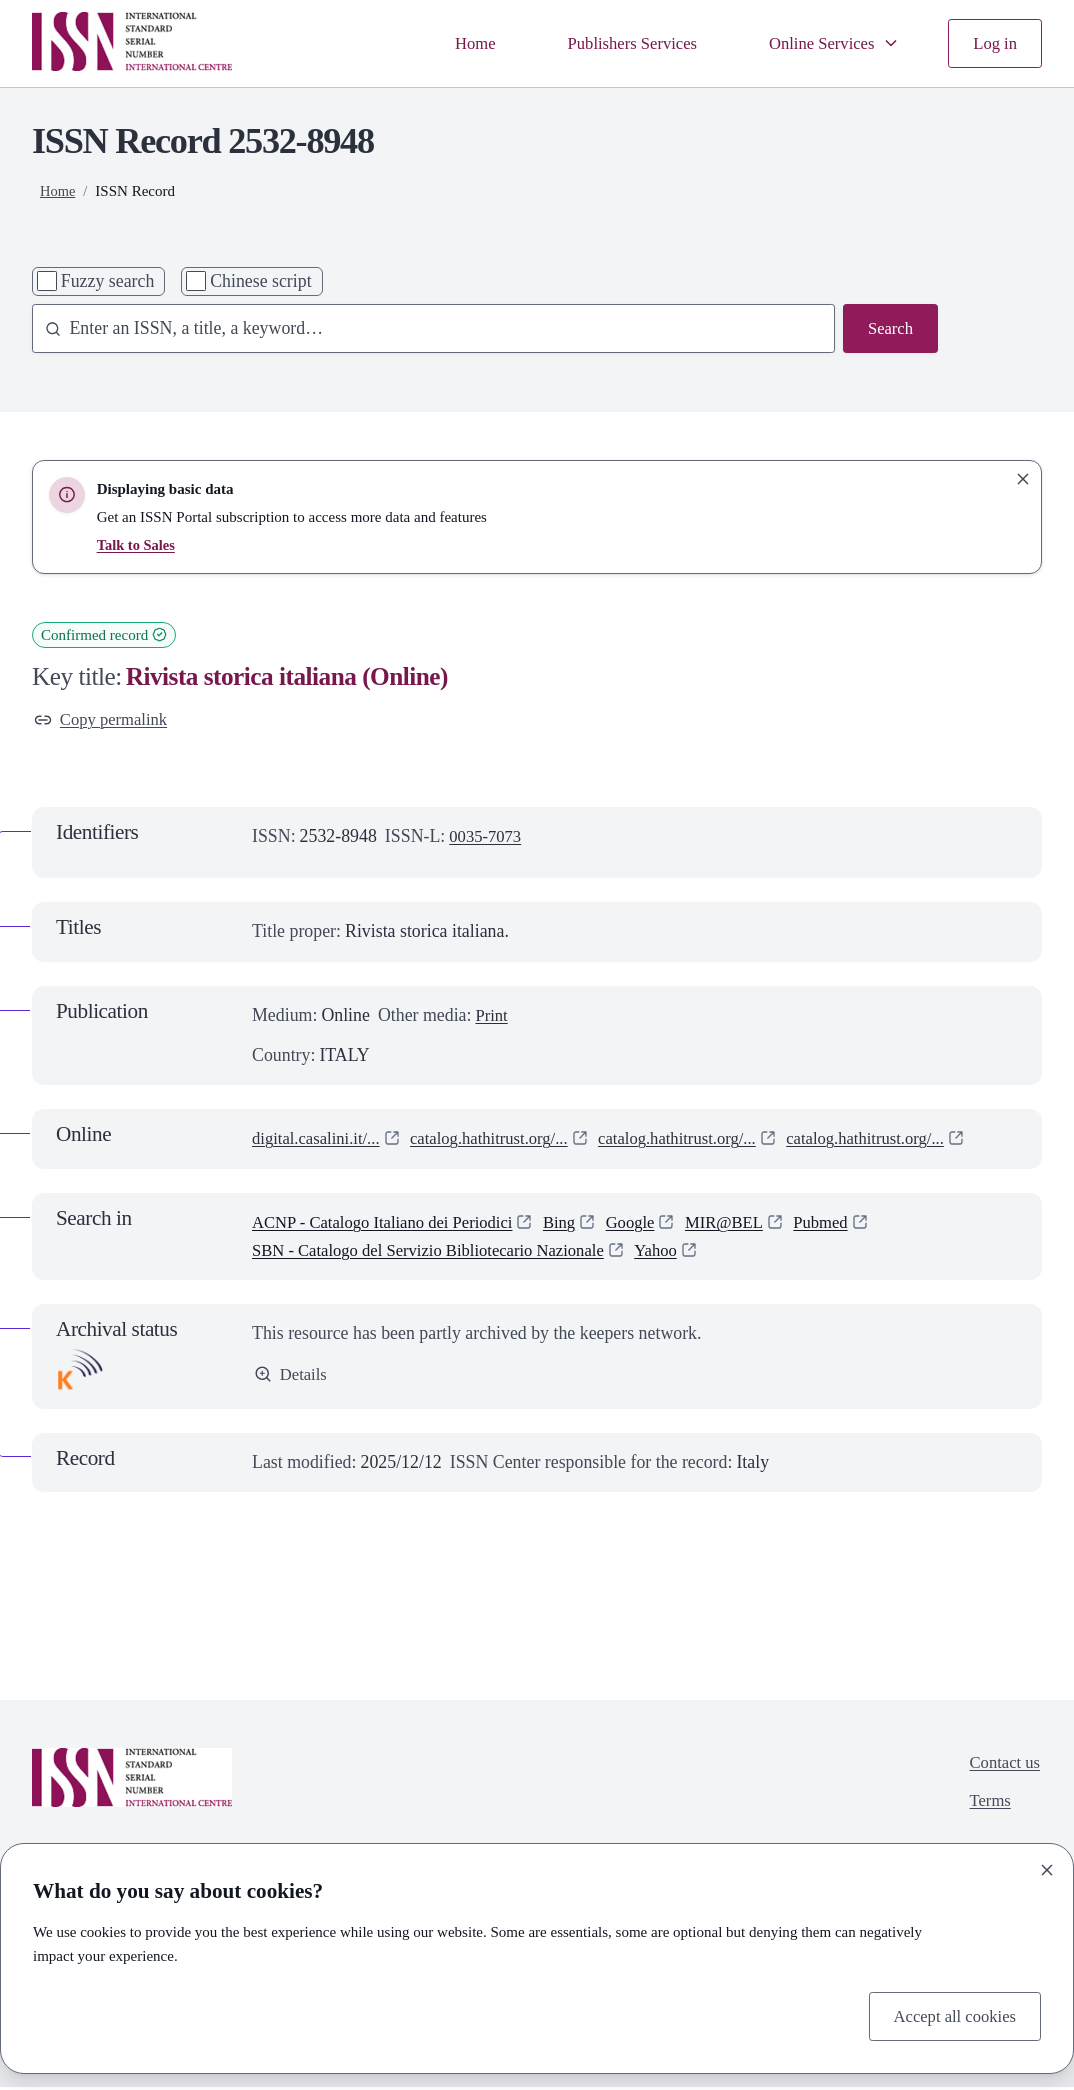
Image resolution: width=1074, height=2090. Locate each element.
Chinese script (261, 281)
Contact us (1002, 1766)
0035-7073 (487, 838)
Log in (993, 43)
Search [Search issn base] (889, 329)
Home (453, 43)
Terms (986, 1806)
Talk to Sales (137, 545)
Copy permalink (104, 720)
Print (492, 1017)
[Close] (1047, 1868)
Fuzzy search (108, 281)
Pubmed (854, 1224)
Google (654, 1224)
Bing (580, 1224)
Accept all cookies (950, 2014)
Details (292, 1377)
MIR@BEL (753, 1224)
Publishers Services (616, 43)
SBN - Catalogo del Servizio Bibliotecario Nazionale (441, 1252)
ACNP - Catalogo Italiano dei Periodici (392, 1224)
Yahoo (684, 1252)
